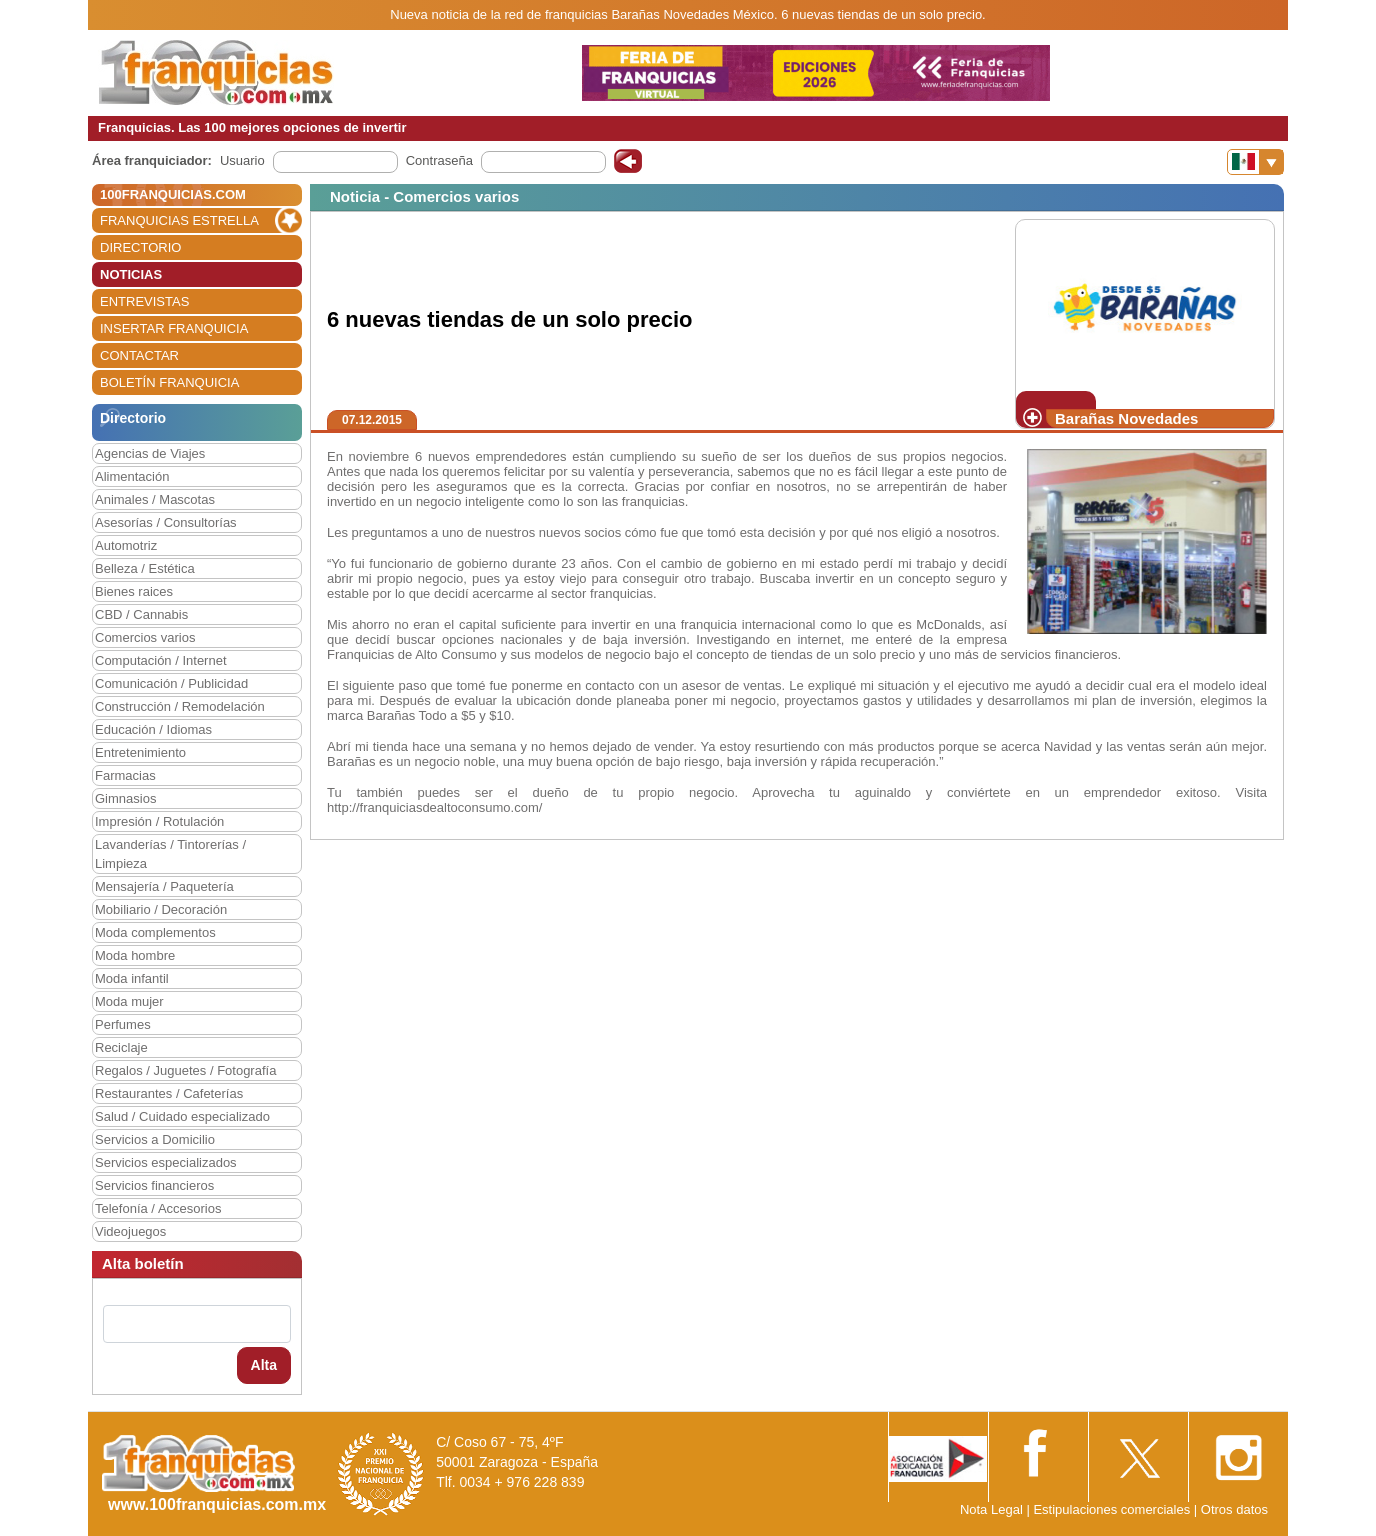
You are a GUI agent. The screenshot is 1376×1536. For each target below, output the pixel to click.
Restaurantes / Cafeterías (169, 1093)
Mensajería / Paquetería (164, 886)
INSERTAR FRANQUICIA (174, 328)
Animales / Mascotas (155, 499)
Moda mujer (129, 1001)
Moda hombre (135, 955)
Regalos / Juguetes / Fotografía (185, 1070)
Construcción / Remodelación (180, 706)
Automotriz (126, 545)
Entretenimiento (140, 752)
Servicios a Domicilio (155, 1139)
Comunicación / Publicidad (171, 683)
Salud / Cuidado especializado (182, 1116)
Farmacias (125, 775)
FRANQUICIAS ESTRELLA (179, 220)
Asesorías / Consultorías (166, 522)
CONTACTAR (139, 355)
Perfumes (123, 1024)
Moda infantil (132, 978)
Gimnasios (125, 798)
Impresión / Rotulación (159, 821)
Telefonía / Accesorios (158, 1208)
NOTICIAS (131, 274)
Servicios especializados (166, 1162)
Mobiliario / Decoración (161, 909)
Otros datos (1234, 1509)
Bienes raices (134, 591)
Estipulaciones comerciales (1113, 1509)
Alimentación (132, 476)
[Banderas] (1255, 162)
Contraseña (439, 160)
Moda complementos (155, 932)
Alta (264, 1365)
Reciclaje (121, 1047)
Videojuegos (130, 1231)
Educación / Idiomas (153, 729)
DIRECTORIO (140, 247)
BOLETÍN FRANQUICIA (169, 382)
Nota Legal (991, 1509)
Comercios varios (145, 637)
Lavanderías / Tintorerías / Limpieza (170, 854)
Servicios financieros (154, 1185)
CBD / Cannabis (141, 614)
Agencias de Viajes (150, 453)
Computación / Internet (161, 660)
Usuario (242, 160)
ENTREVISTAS (144, 301)
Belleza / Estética (145, 568)
